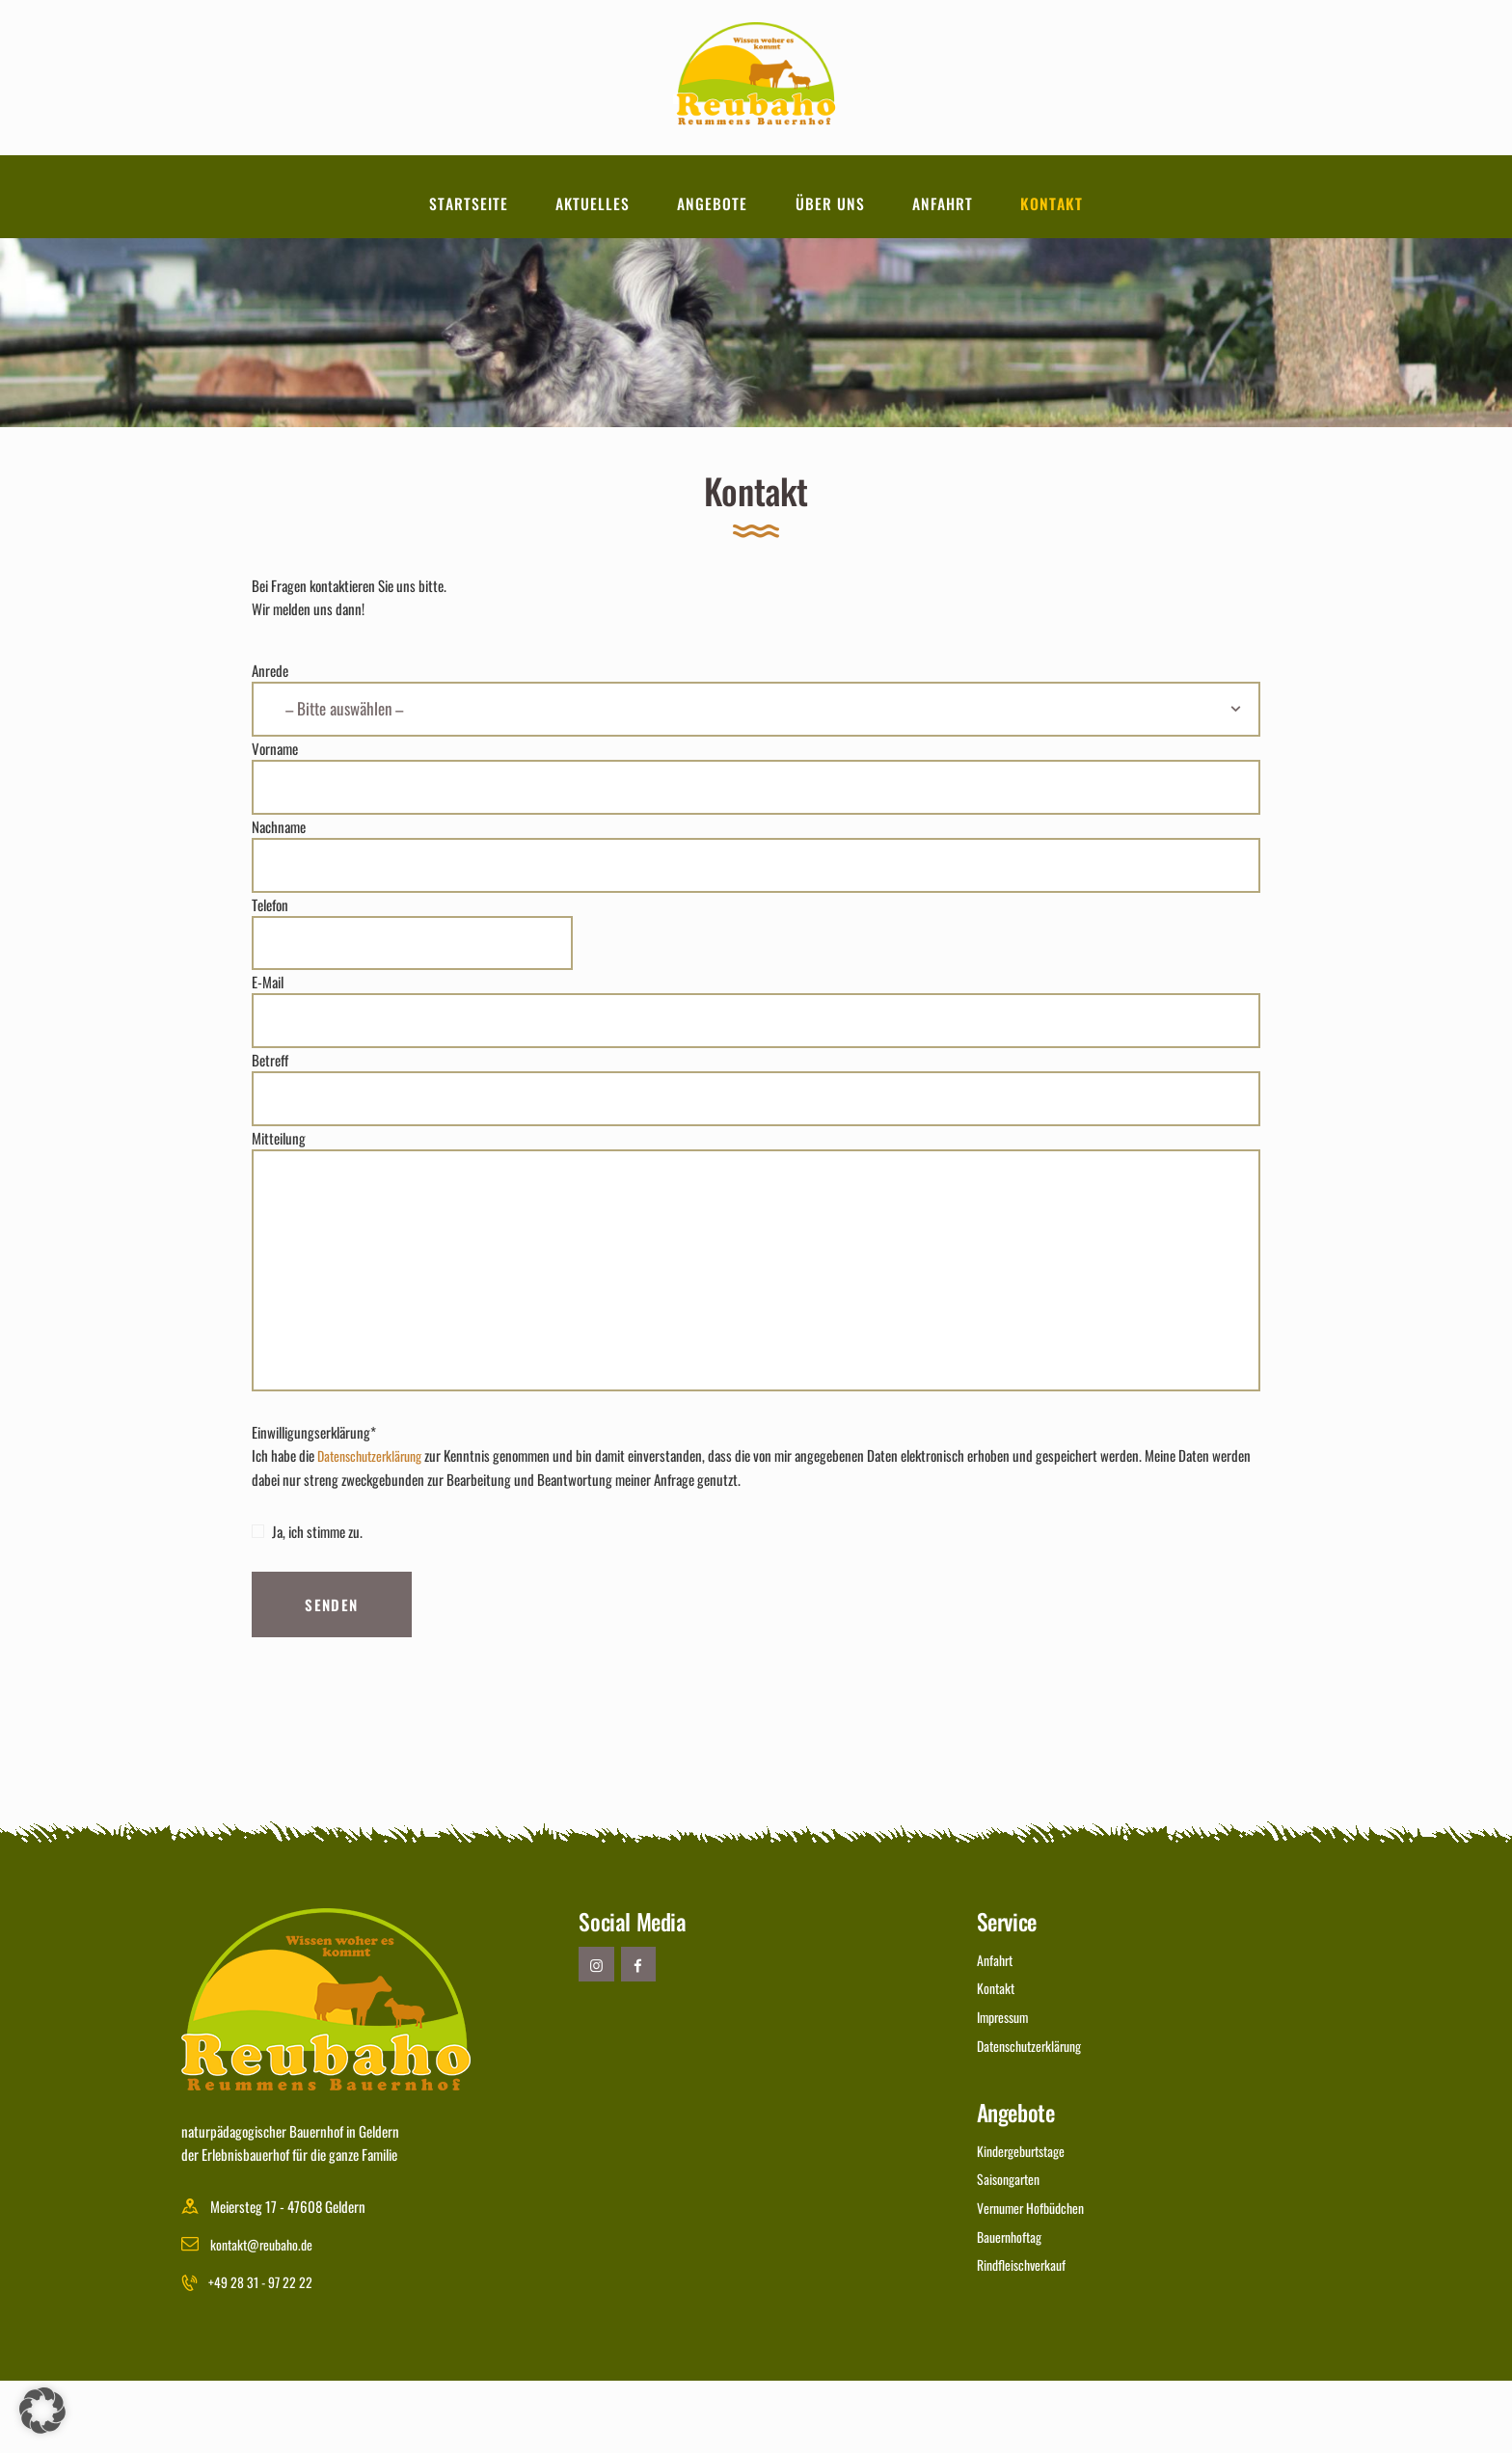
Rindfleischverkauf (1025, 2330)
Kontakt (997, 2060)
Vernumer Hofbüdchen (1035, 2275)
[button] (42, 2410)
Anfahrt (996, 2032)
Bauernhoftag (1012, 2302)
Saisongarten (1011, 2247)
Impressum (1006, 2088)
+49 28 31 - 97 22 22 (264, 2354)
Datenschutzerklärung (375, 1529)
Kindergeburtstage (1026, 2219)
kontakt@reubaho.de (265, 2317)
